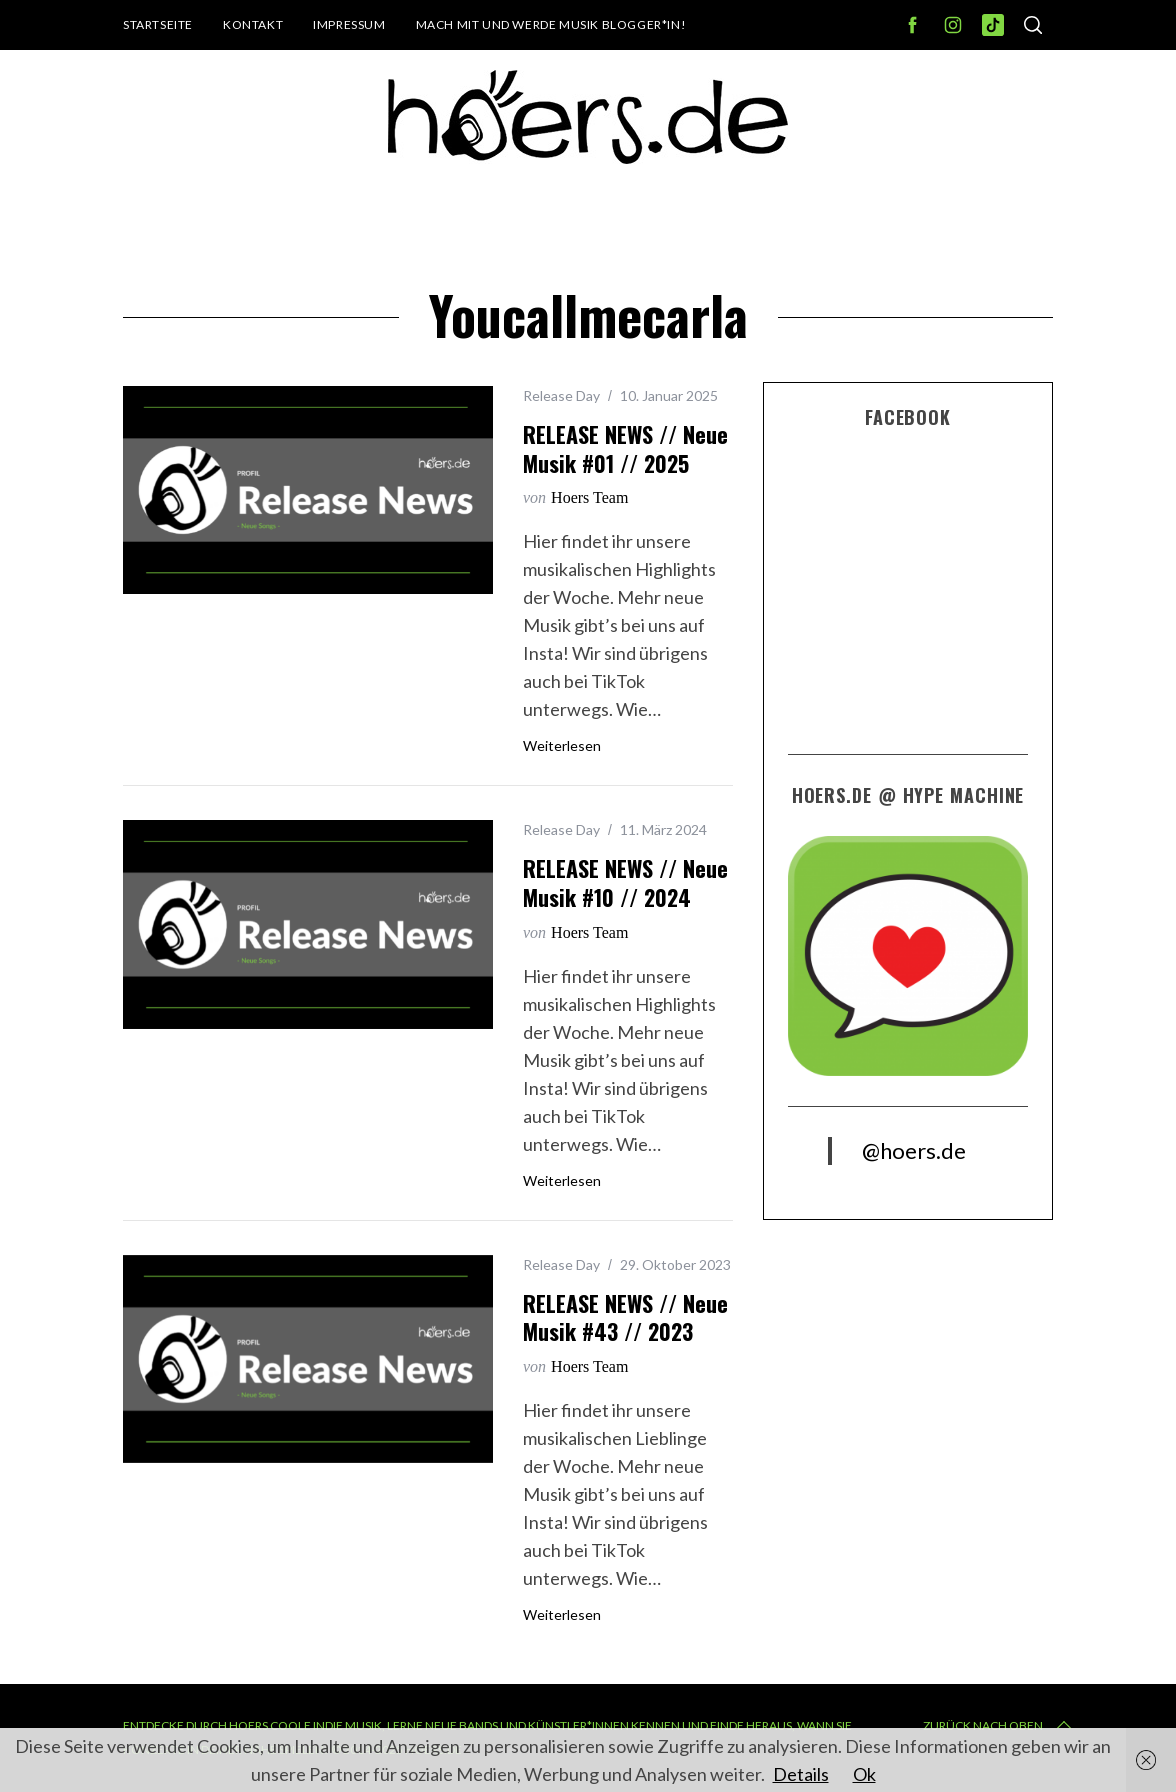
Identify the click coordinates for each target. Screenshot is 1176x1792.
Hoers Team (589, 497)
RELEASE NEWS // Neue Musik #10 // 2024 (625, 882)
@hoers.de (914, 1150)
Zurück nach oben (999, 1726)
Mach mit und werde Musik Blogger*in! (551, 24)
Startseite (158, 24)
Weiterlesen (562, 746)
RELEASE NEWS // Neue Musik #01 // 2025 (625, 448)
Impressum (349, 24)
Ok (864, 1774)
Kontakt (253, 24)
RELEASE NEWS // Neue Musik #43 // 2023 (625, 1317)
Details (801, 1774)
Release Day (561, 395)
